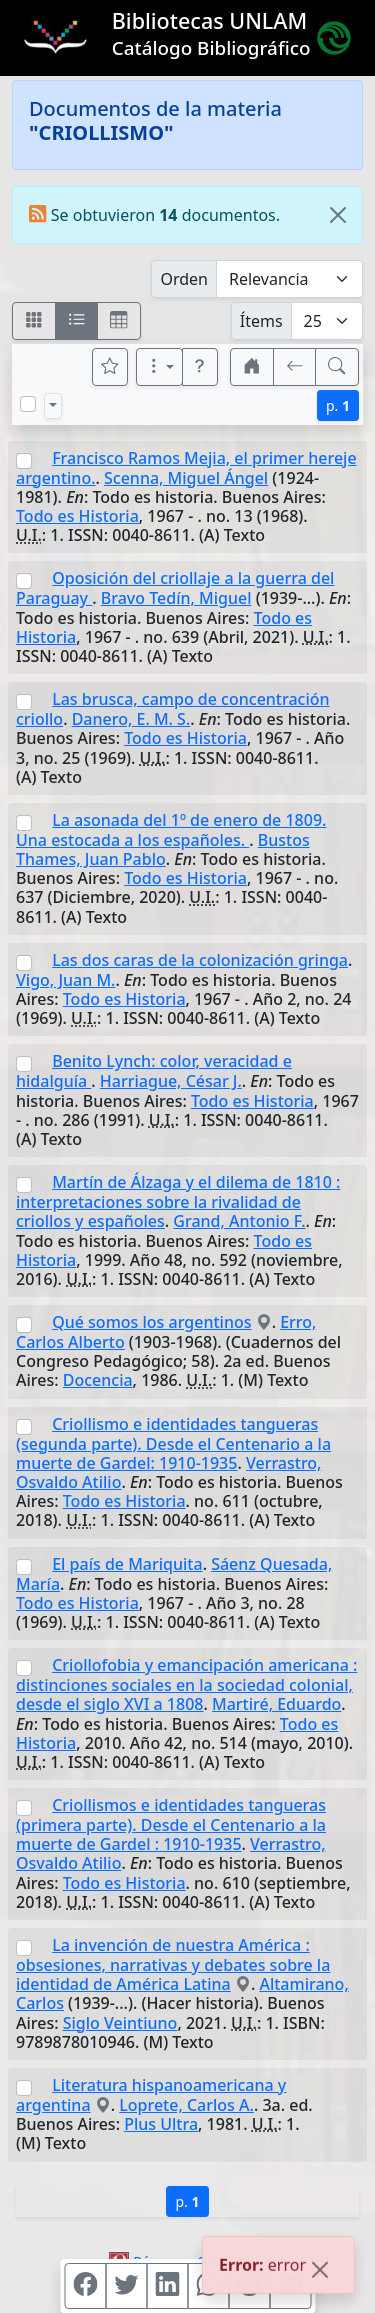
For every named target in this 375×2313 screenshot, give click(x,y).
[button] (200, 367)
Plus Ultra (161, 2124)
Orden (184, 279)
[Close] (338, 215)
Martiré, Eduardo (276, 1704)
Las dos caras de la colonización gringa (200, 960)
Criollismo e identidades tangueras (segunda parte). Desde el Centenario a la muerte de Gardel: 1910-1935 (173, 1443)
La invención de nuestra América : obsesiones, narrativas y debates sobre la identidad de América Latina (173, 1964)
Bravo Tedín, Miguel (176, 598)
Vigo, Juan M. (65, 980)
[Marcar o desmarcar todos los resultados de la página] (28, 404)
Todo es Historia (77, 516)
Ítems (261, 321)
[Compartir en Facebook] (85, 2286)
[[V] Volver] (295, 367)
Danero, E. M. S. (131, 719)
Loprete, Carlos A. (186, 2105)
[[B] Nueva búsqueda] (337, 367)
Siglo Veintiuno (120, 2023)
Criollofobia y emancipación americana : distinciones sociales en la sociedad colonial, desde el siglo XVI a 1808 (186, 1684)
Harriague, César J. (171, 1081)
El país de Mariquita (127, 1564)
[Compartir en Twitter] (126, 2286)
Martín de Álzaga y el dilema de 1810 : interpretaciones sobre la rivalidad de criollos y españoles (178, 1201)
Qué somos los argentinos (151, 1322)
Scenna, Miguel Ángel (186, 478)
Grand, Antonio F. (239, 1221)
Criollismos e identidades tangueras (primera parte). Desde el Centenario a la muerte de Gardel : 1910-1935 (171, 1824)
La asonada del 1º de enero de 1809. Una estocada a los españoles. (171, 830)
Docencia (98, 1380)
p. (338, 405)
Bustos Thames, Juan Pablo (163, 849)
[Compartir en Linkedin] (167, 2286)
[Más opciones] (160, 367)
